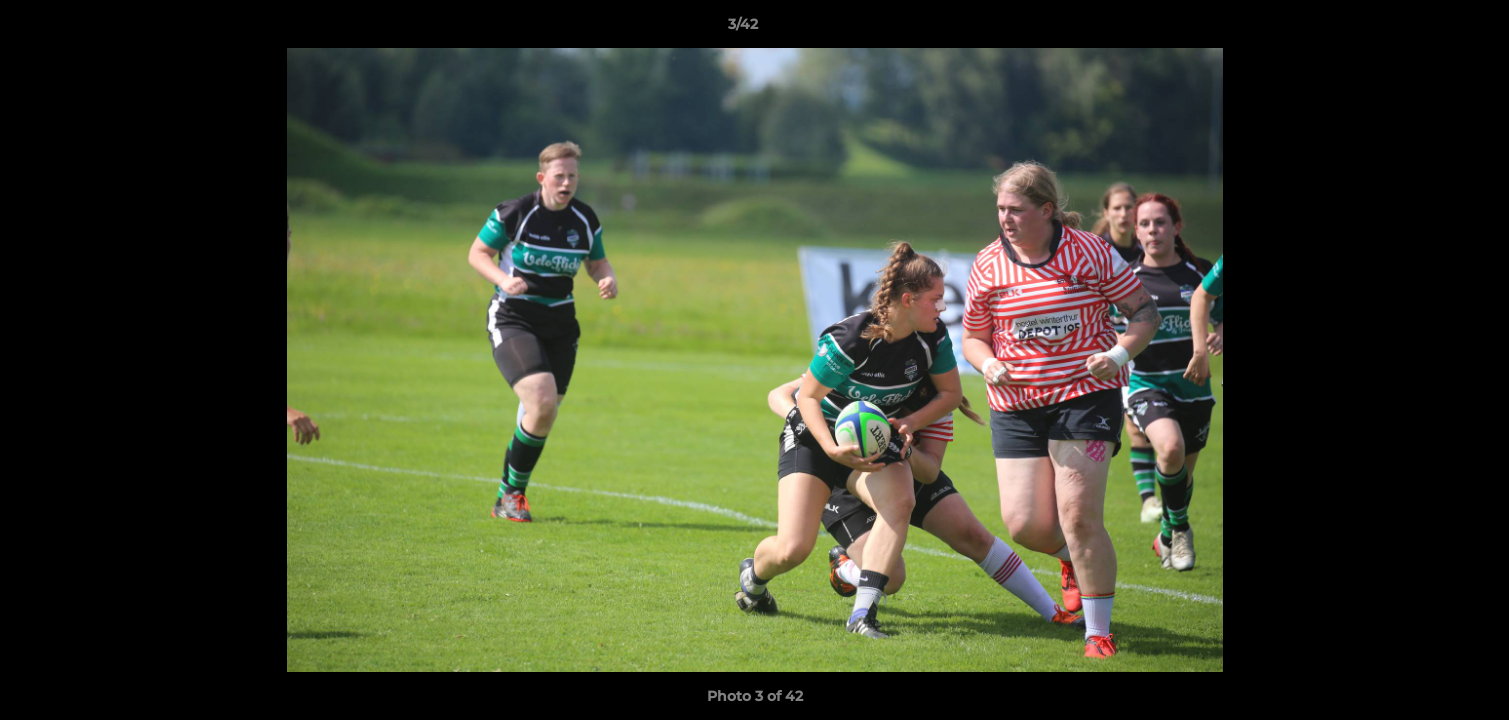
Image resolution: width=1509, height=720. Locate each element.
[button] (1425, 29)
